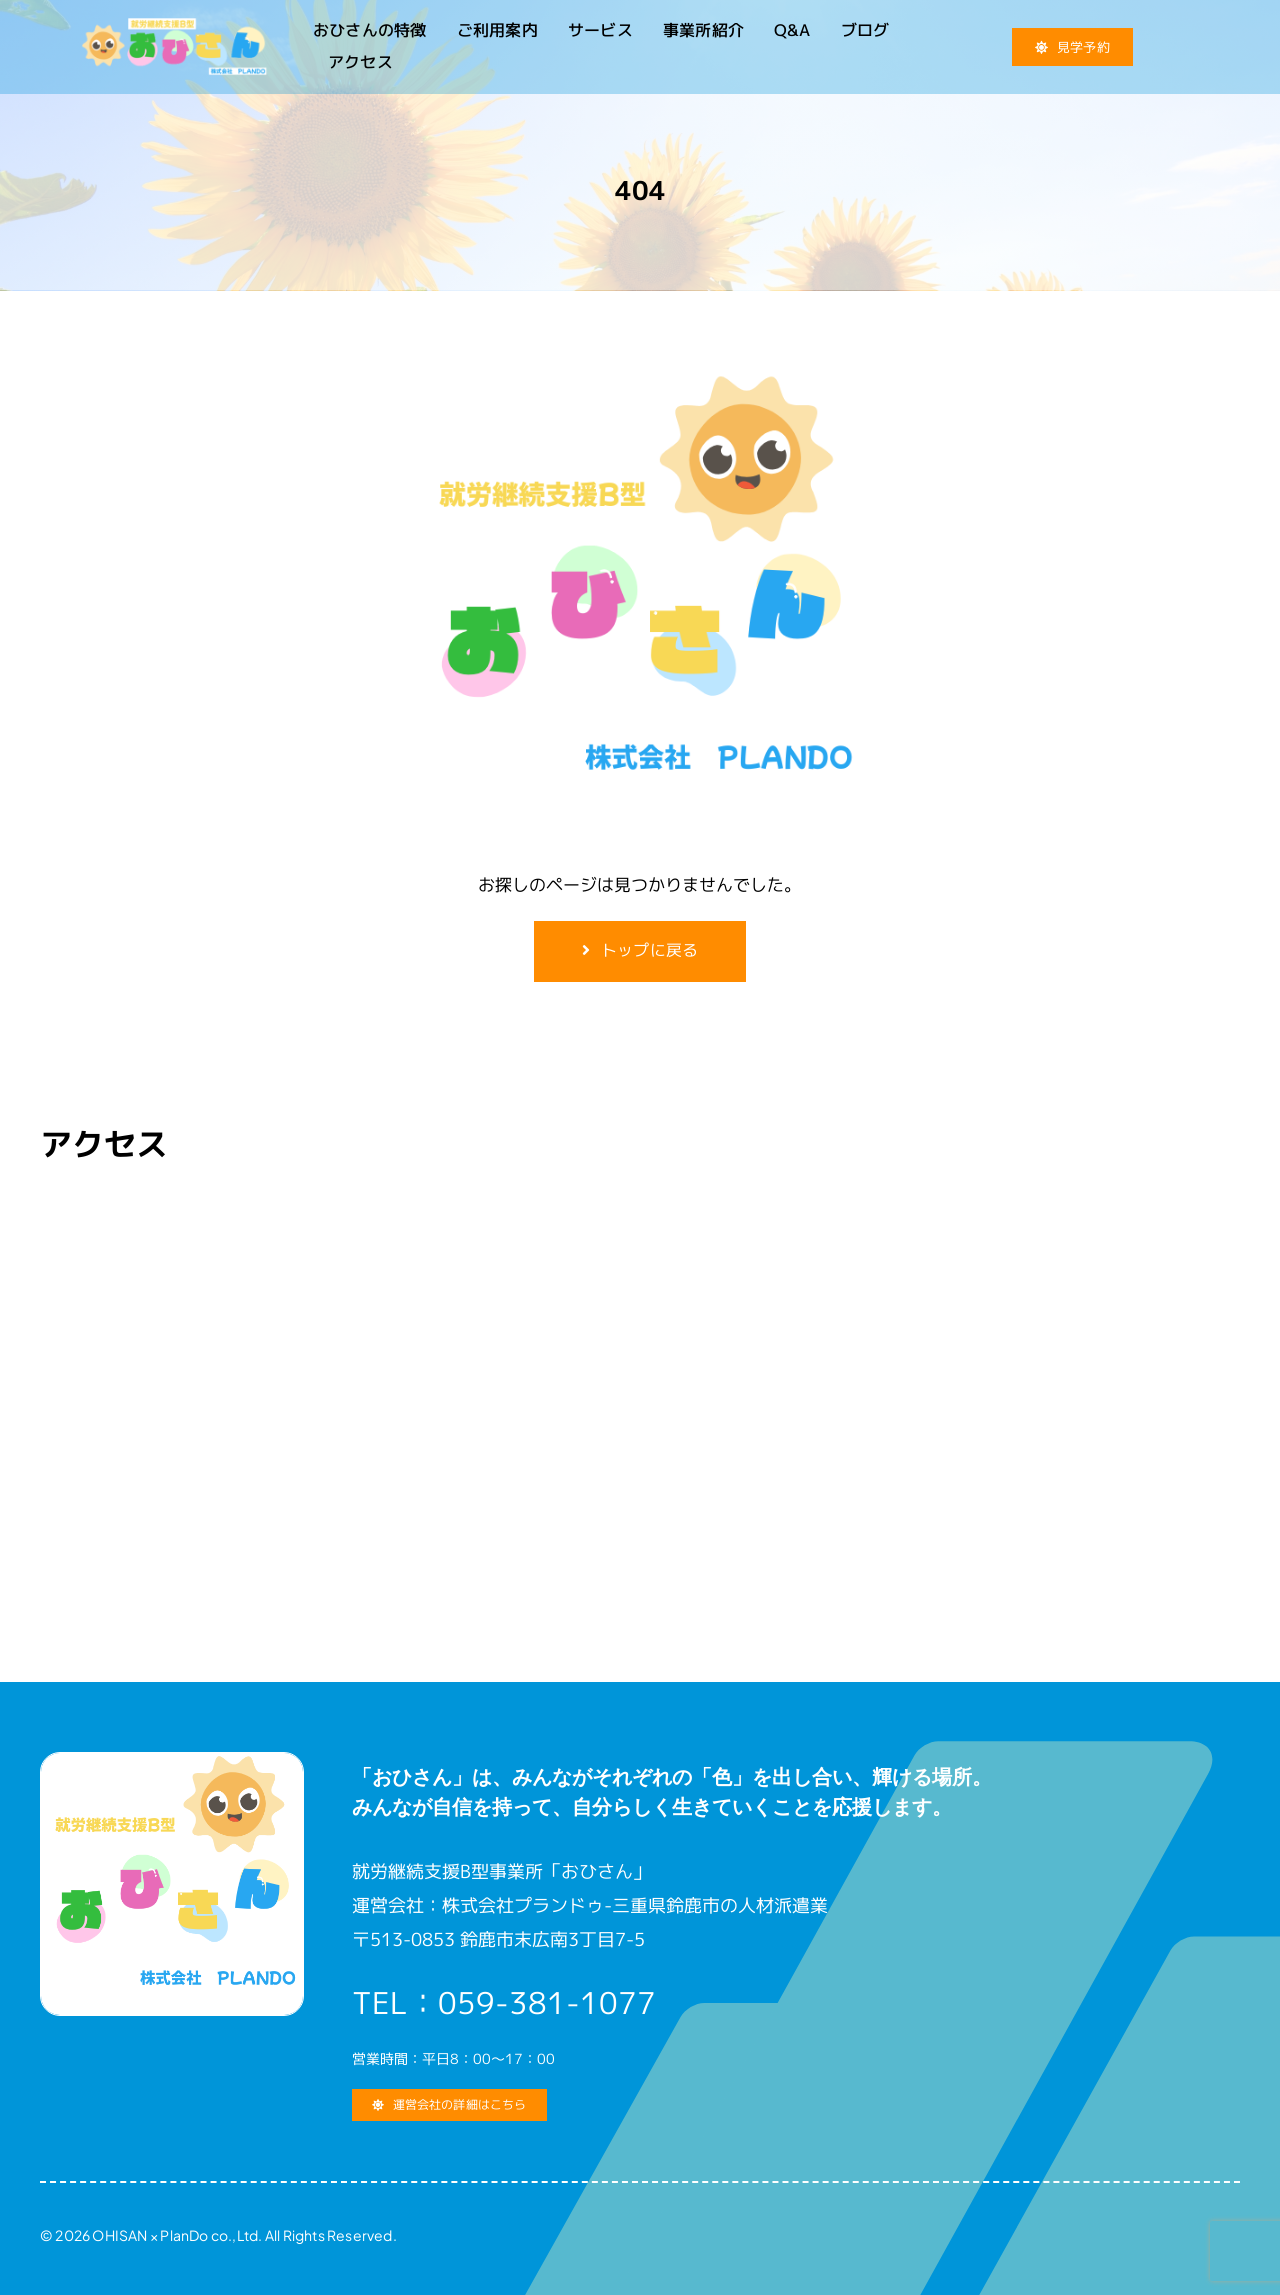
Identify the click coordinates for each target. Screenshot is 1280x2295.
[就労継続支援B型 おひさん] (174, 26)
